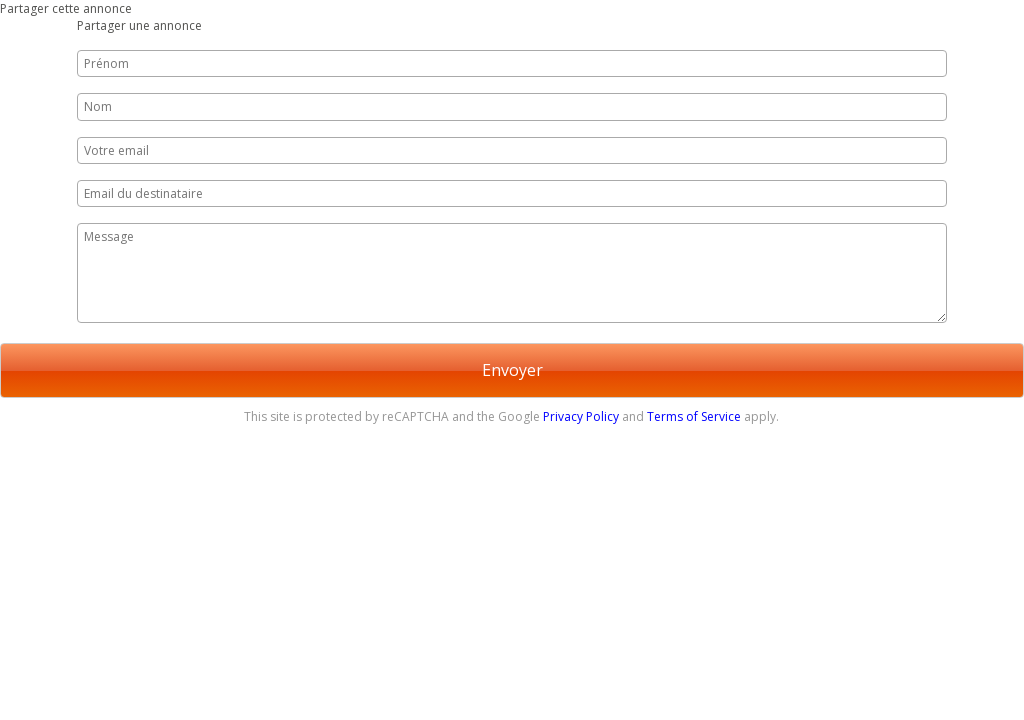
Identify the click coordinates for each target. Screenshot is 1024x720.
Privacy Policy (581, 416)
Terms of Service (694, 416)
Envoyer (512, 370)
